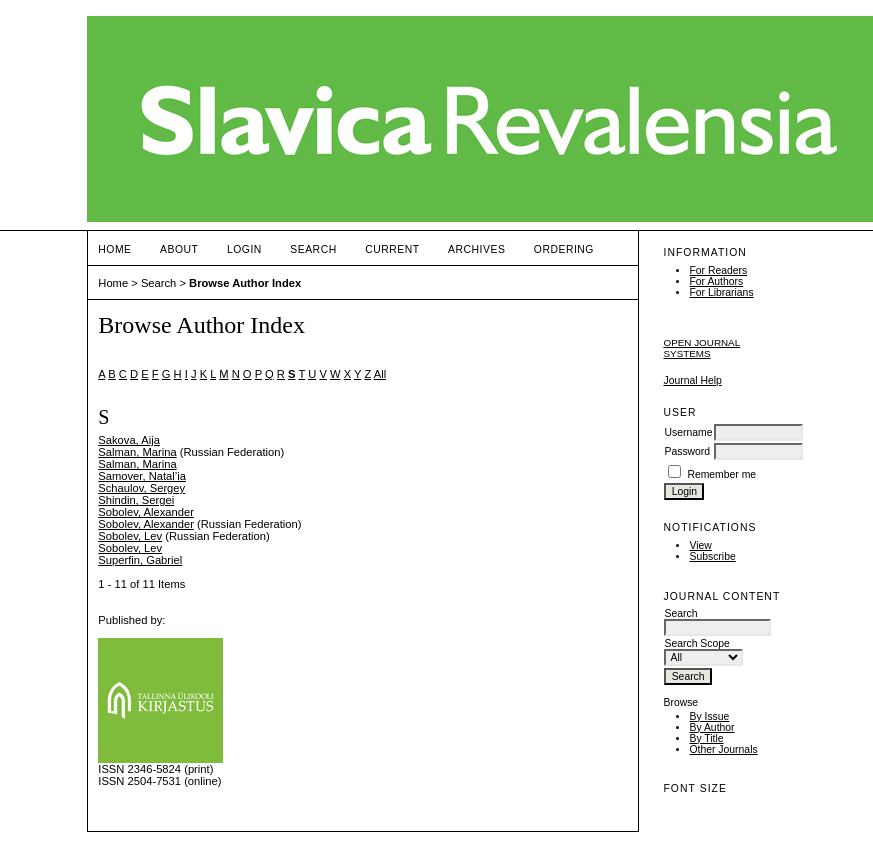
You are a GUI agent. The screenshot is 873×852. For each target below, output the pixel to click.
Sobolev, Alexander (146, 512)
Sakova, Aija (129, 440)
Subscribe (712, 556)
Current (392, 249)
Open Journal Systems (701, 348)
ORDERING (564, 249)
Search (313, 249)
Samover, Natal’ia (142, 476)
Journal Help (692, 380)
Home (114, 249)
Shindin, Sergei (136, 500)
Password (687, 451)
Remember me (721, 474)
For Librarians (721, 292)
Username (688, 432)
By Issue (709, 716)
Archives (476, 249)
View (700, 545)
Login (244, 249)
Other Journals (723, 749)
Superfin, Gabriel (140, 560)
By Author (711, 727)
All (380, 374)
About (179, 249)
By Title (706, 738)
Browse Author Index (245, 283)
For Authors (716, 281)
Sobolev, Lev (130, 536)
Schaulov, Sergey (141, 488)
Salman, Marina (137, 452)
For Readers (718, 270)
